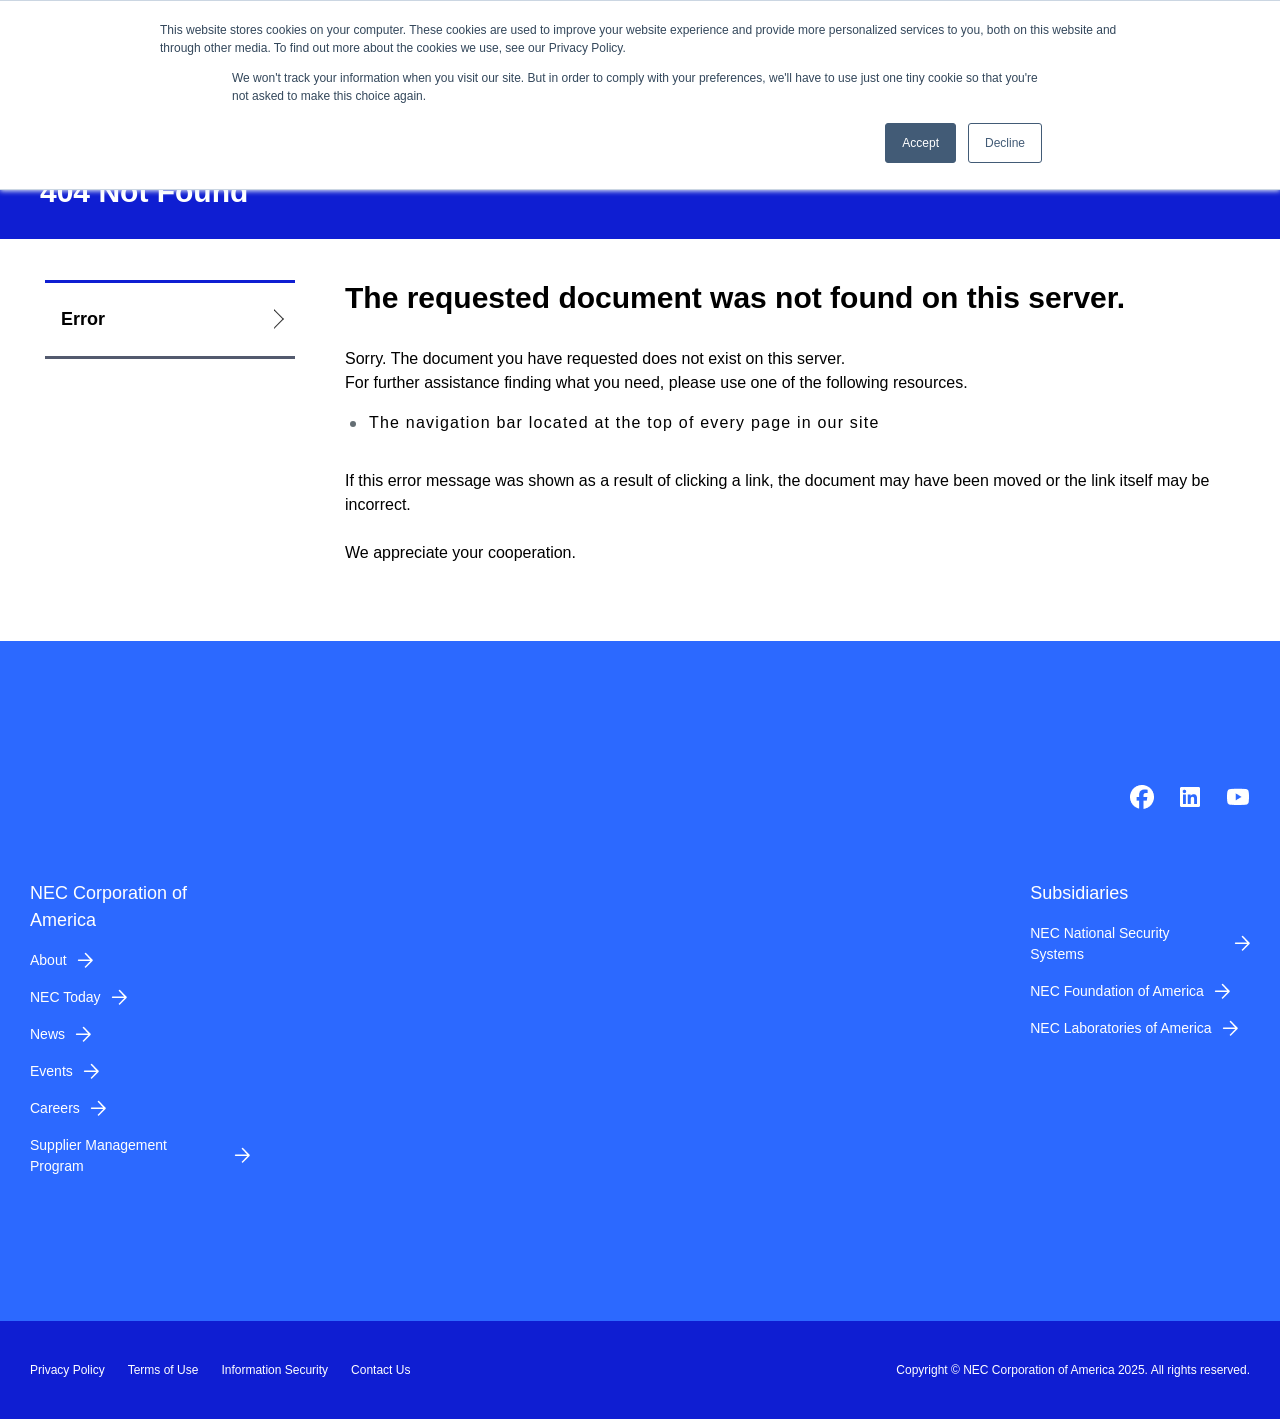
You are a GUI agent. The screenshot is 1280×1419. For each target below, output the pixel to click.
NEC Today (65, 997)
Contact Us (380, 1370)
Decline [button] (1005, 143)
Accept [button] (920, 143)
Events (51, 1071)
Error (83, 319)
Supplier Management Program (98, 1155)
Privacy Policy (67, 1370)
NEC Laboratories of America (1120, 1028)
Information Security (274, 1370)
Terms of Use (163, 1370)
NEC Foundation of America (1117, 991)
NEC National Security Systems (1099, 943)
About (48, 960)
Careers (55, 1108)
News (47, 1034)
